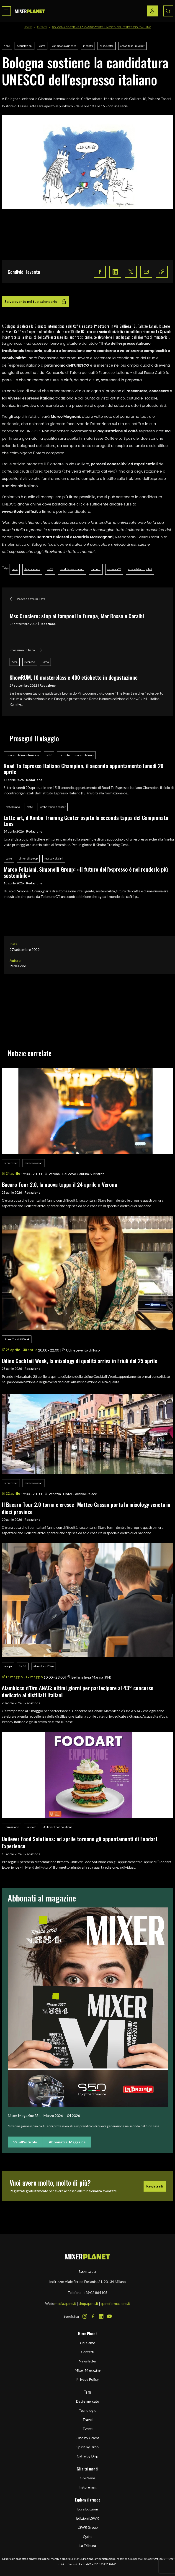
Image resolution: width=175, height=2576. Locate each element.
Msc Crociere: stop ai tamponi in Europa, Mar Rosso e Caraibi (77, 616)
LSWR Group (87, 2527)
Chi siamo (87, 2343)
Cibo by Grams (87, 2438)
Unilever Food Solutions (57, 1827)
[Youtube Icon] (109, 2316)
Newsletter (87, 2361)
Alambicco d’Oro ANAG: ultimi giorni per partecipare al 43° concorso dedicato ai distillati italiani (78, 1691)
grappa (8, 1666)
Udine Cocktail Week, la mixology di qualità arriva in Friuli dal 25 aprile (79, 1361)
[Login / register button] (152, 10)
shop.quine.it (88, 2303)
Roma (45, 662)
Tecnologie (87, 2410)
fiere (7, 46)
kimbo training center (53, 807)
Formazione (11, 1827)
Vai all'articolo (25, 2142)
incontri (88, 46)
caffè (42, 46)
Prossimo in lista (26, 650)
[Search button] (168, 10)
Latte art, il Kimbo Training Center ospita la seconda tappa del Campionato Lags (86, 821)
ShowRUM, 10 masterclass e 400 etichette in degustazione (74, 677)
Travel (87, 2419)
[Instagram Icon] (84, 2316)
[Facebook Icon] (93, 2316)
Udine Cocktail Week (16, 1339)
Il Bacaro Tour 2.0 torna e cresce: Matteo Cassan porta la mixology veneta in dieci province (86, 1507)
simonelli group (28, 858)
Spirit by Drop (88, 2447)
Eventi (42, 27)
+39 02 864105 (95, 2292)
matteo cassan (33, 1163)
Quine (87, 2536)
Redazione (48, 624)
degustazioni (24, 46)
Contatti (87, 2352)
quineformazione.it (115, 2303)
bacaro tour (11, 1163)
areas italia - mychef (132, 46)
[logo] (30, 11)
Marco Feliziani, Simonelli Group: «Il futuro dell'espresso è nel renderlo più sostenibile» (86, 872)
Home (28, 27)
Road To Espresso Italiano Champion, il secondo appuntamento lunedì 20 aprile (83, 769)
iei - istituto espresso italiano (76, 755)
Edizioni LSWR (87, 2518)
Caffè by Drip (87, 2456)
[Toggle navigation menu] (6, 11)
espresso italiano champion (22, 755)
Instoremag (88, 2487)
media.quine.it (65, 2303)
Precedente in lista (28, 599)
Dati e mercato (87, 2401)
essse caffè (106, 46)
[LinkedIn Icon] (101, 2316)
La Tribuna (87, 2545)
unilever (31, 1827)
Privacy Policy (87, 2379)
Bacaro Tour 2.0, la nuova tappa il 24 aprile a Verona (59, 1184)
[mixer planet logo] (87, 2256)
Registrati (154, 2186)
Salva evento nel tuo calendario (36, 301)
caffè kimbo (13, 807)
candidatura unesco (64, 46)
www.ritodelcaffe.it (20, 511)
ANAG (22, 1666)
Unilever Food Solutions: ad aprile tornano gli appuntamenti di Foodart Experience (79, 1842)
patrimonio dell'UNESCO (66, 365)
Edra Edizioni (87, 2509)
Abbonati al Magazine (67, 2142)
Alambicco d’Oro (43, 1666)
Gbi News (87, 2478)
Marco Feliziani (53, 858)
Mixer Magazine (87, 2370)
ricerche (29, 662)
